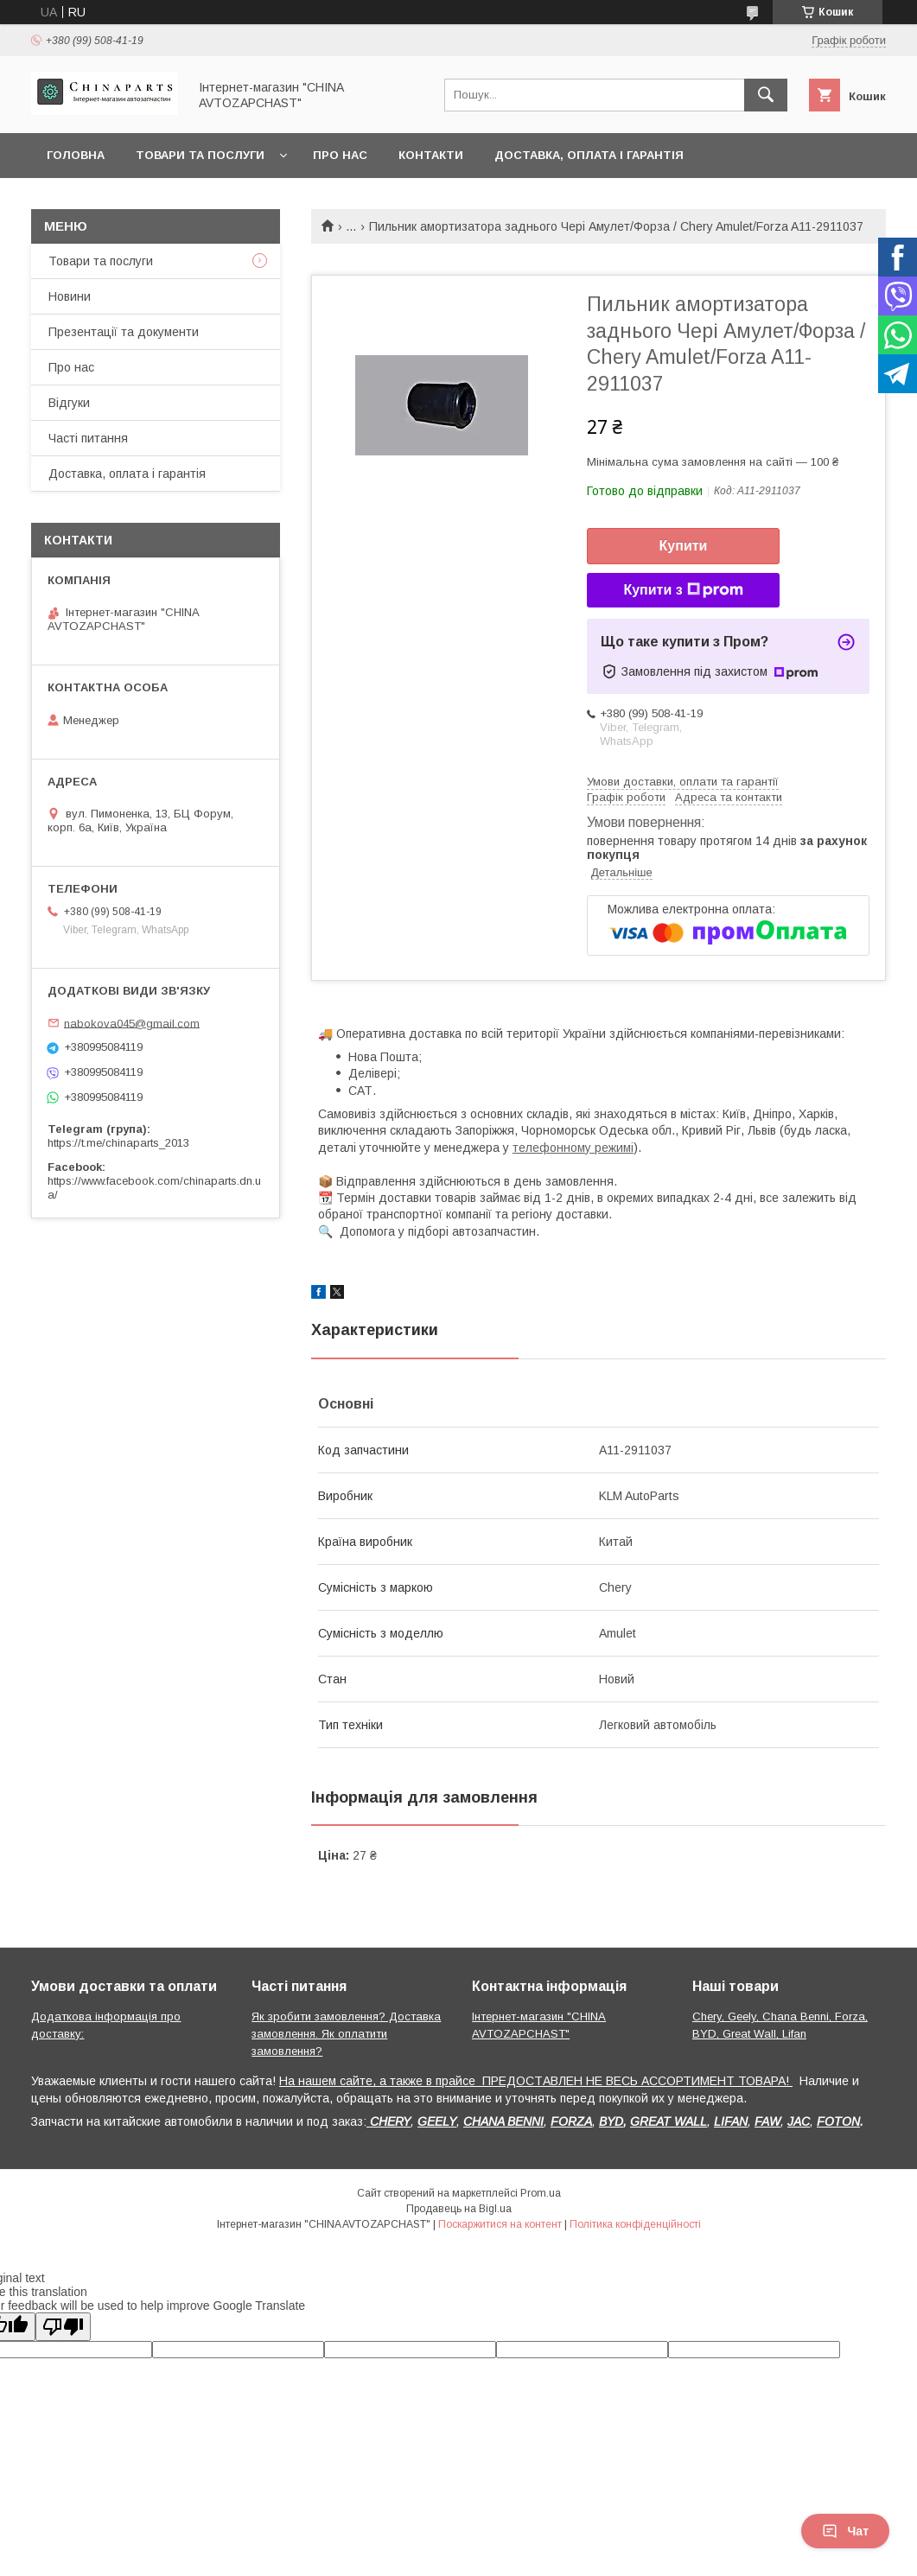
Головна (76, 155)
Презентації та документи (123, 332)
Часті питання (88, 438)
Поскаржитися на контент (500, 2224)
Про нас (340, 155)
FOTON (838, 2121)
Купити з (682, 590)
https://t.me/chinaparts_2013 (118, 1142)
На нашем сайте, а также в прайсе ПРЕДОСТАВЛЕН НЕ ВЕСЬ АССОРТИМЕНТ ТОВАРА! (536, 2081)
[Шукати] (765, 95)
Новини (69, 296)
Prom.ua (540, 2193)
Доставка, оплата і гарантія (589, 155)
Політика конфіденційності (635, 2224)
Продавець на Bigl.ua (459, 2209)
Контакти (430, 155)
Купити (683, 545)
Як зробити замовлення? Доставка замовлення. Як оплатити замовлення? (346, 2034)
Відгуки (69, 403)
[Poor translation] (63, 2326)
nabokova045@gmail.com (132, 1022)
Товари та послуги (200, 155)
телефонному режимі (573, 1147)
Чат (845, 2531)
